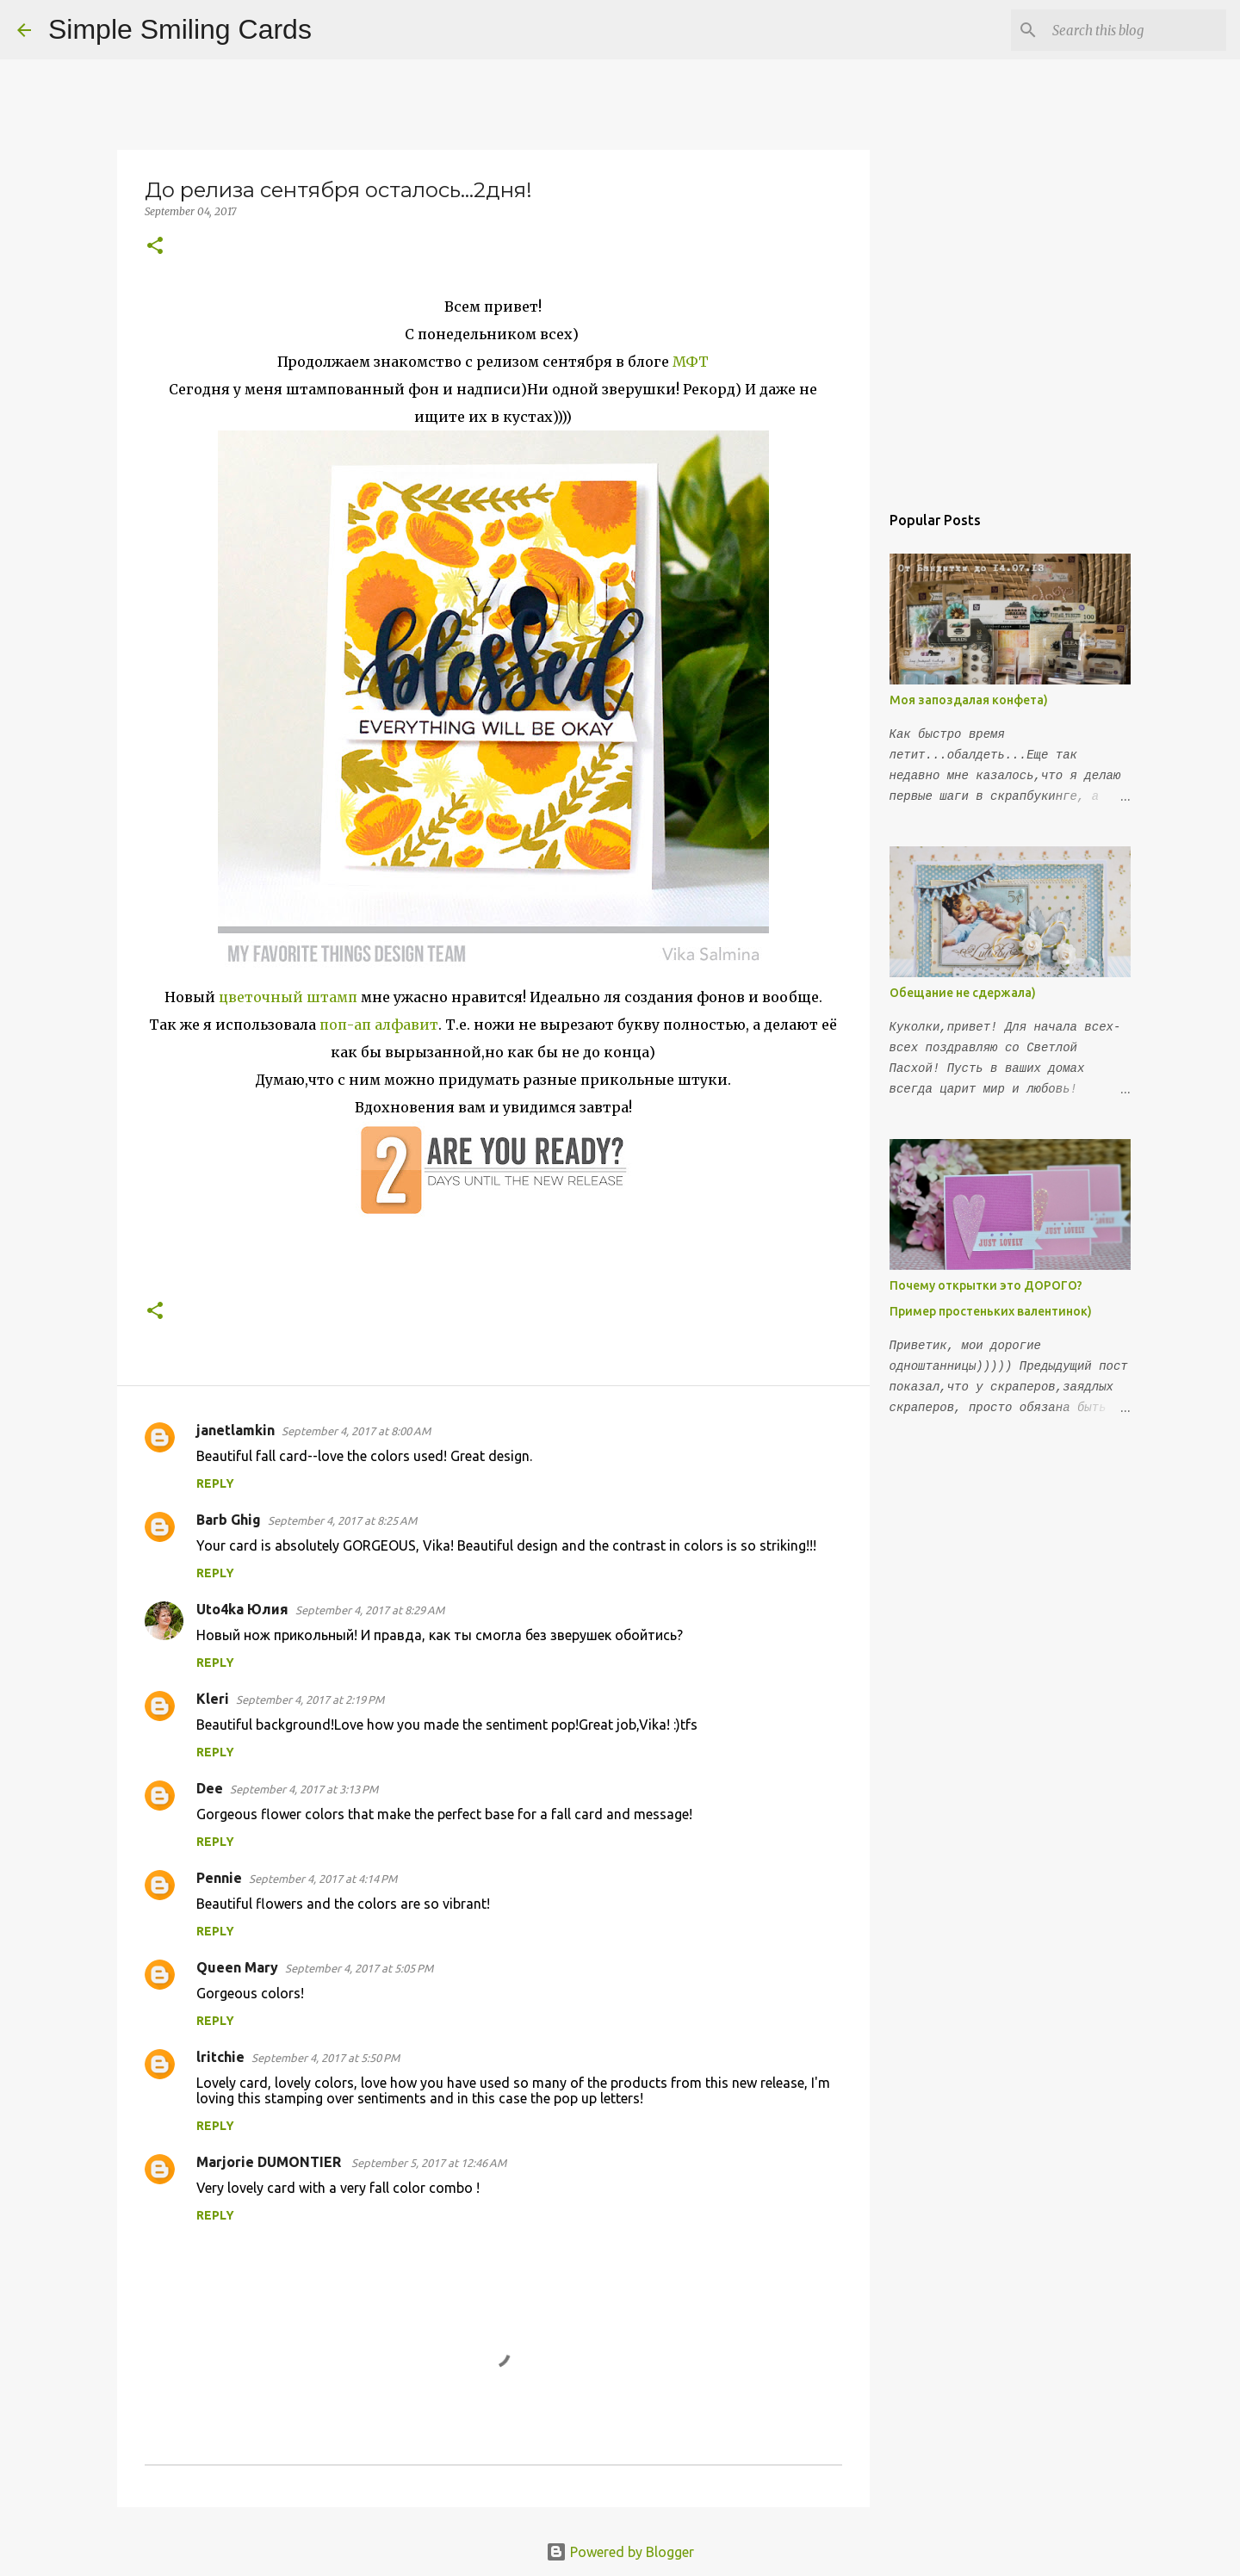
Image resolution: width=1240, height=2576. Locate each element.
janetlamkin (235, 1430)
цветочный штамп (288, 997)
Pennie (219, 1878)
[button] (155, 246)
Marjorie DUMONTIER (270, 2162)
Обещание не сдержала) (963, 993)
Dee (209, 1788)
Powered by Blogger (620, 2552)
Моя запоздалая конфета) (969, 700)
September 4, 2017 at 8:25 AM (342, 1520)
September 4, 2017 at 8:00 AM (356, 1431)
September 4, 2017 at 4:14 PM (323, 1879)
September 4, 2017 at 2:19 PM (310, 1700)
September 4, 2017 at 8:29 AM (369, 1610)
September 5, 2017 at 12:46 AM (428, 2163)
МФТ (691, 361)
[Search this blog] (1135, 30)
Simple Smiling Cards (180, 29)
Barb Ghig (228, 1519)
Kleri (212, 1698)
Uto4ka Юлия (242, 1609)
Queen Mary (237, 1967)
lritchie (220, 2057)
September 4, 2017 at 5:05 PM (359, 1968)
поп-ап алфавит (378, 1024)
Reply (215, 1483)
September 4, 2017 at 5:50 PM (325, 2058)
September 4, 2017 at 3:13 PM (304, 1789)
